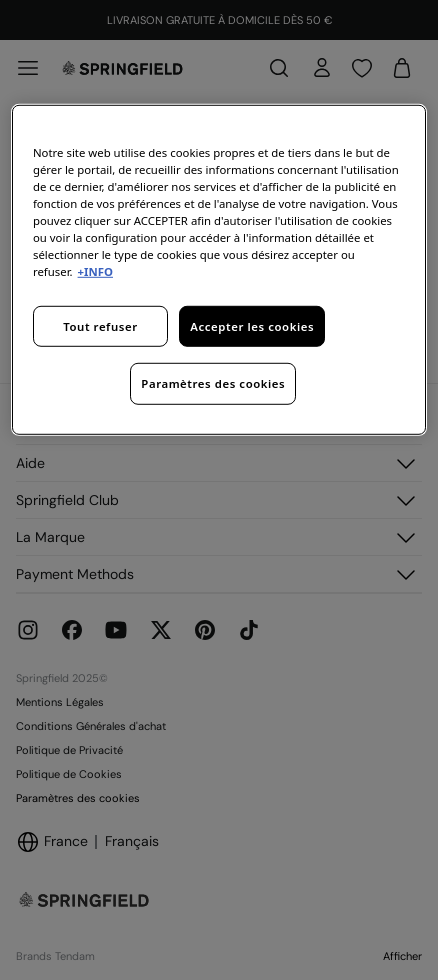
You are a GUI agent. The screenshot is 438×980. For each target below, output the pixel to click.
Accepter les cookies (252, 325)
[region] (219, 270)
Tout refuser (100, 325)
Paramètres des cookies (213, 383)
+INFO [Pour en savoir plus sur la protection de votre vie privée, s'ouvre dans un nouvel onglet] (95, 271)
